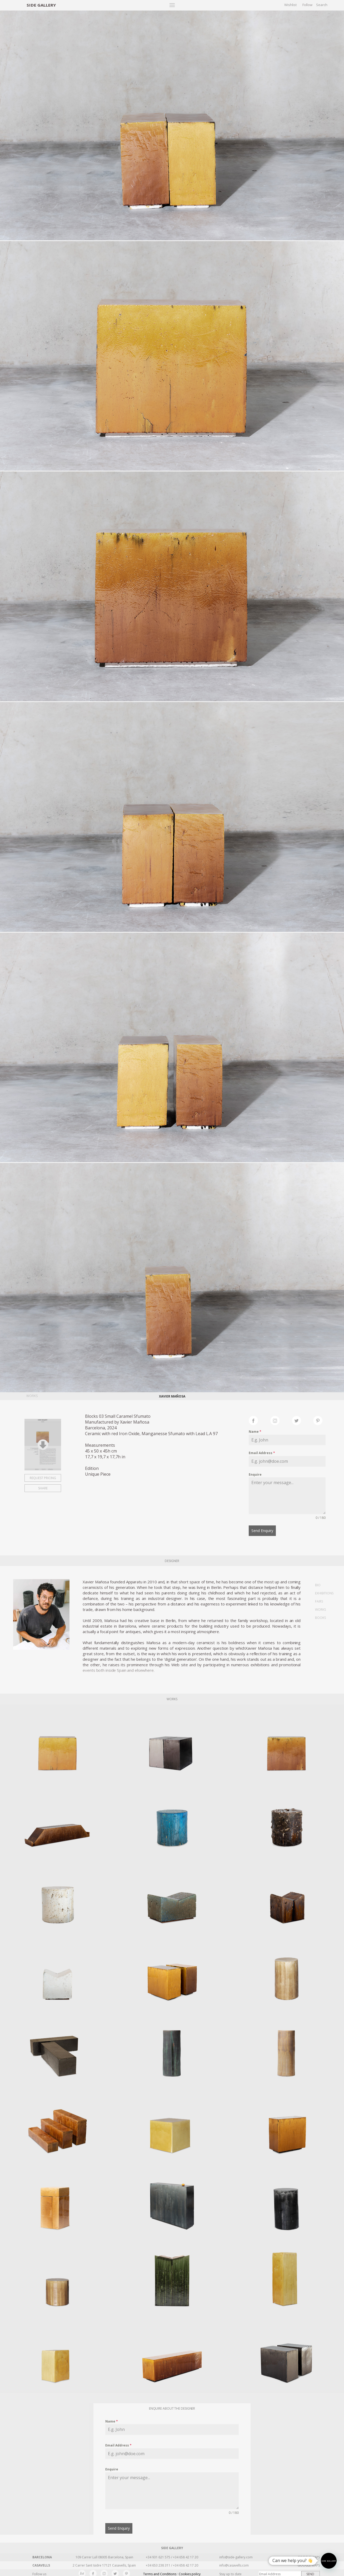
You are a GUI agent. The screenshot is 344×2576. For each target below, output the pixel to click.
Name (255, 1431)
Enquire (255, 1474)
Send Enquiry (262, 1530)
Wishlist (290, 4)
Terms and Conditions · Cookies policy (172, 2572)
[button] (329, 2561)
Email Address (262, 1453)
